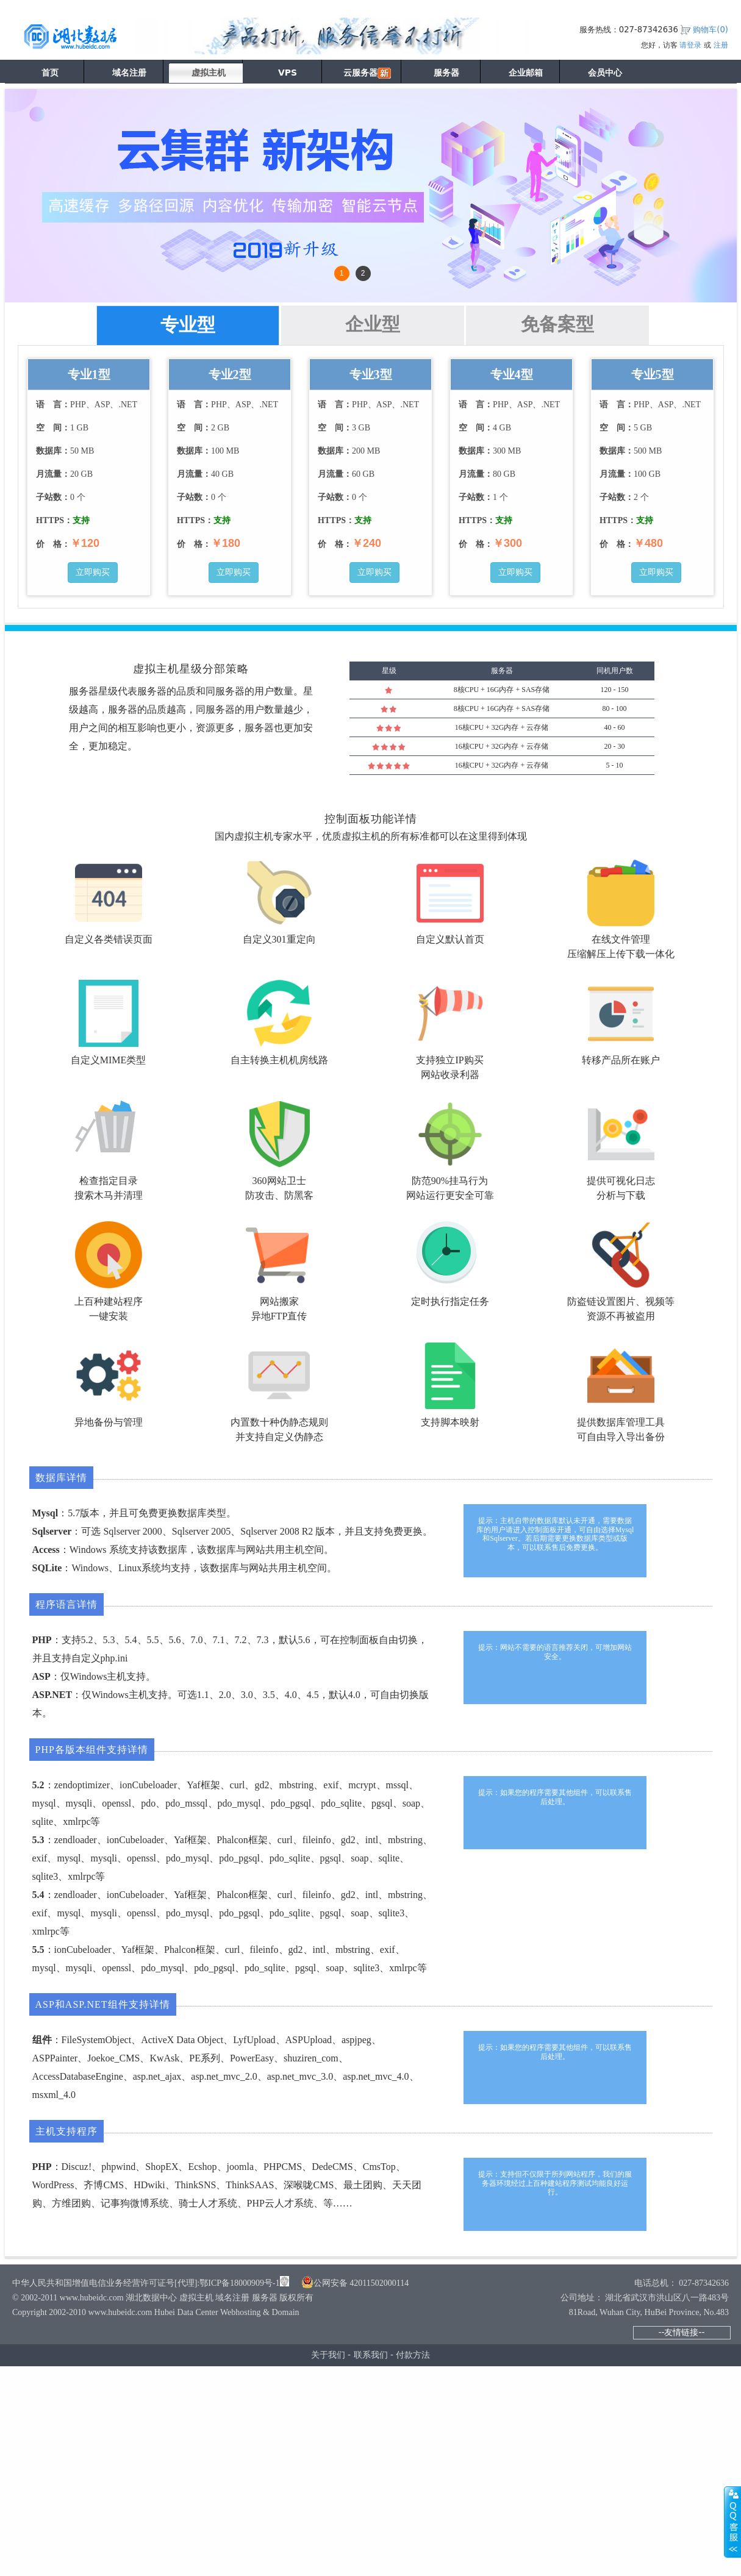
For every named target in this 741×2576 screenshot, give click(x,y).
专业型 (187, 325)
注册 (721, 45)
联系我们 (371, 2355)
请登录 (690, 45)
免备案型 (557, 324)
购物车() (710, 29)
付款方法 (413, 2355)
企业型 (372, 324)
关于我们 (328, 2355)
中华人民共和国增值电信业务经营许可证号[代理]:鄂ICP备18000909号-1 (146, 2283)
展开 (732, 2522)
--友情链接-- (681, 2332)
